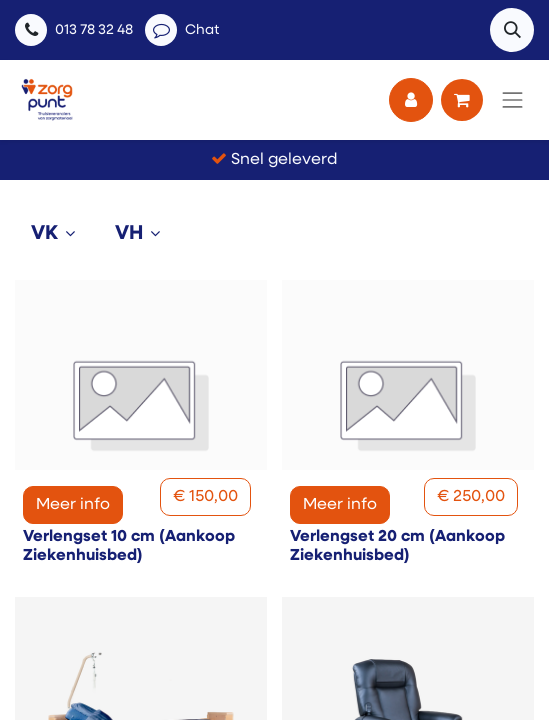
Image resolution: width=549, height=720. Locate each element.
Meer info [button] (73, 505)
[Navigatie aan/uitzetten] (513, 100)
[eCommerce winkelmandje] (462, 100)
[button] (512, 30)
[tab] (57, 234)
